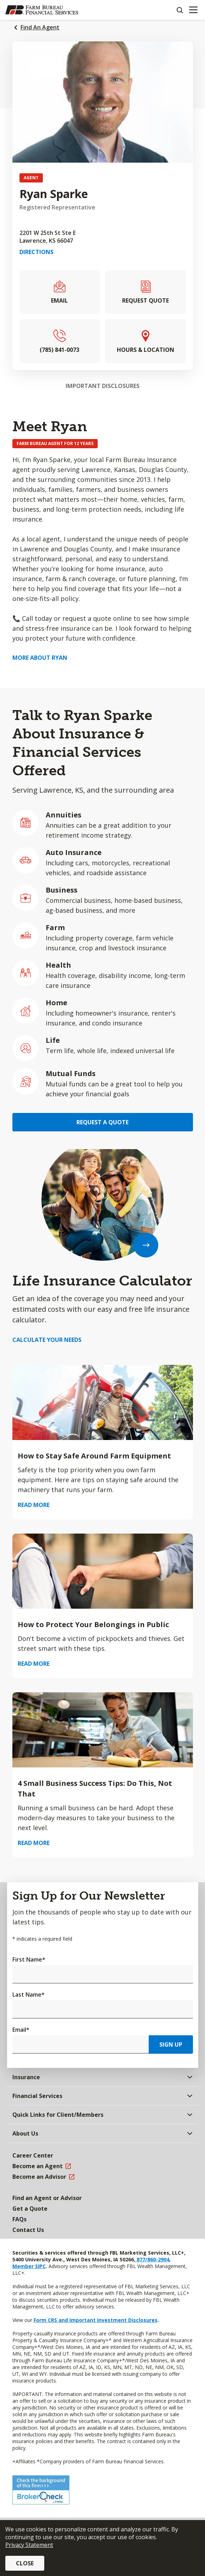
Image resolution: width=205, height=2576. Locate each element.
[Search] (179, 10)
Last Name (28, 1994)
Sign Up (170, 2044)
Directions (36, 252)
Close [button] (25, 2563)
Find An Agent (40, 27)
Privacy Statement (29, 2545)
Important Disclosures (102, 386)
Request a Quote (102, 1122)
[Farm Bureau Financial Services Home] (41, 10)
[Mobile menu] (193, 10)
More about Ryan (39, 658)
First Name (28, 1959)
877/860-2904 (152, 2259)
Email (20, 2030)
